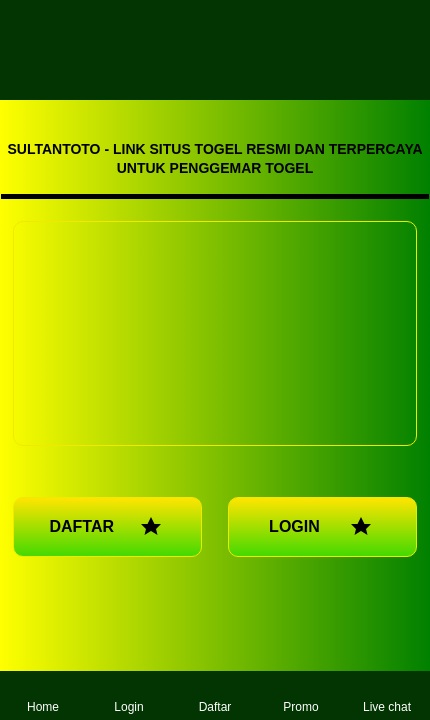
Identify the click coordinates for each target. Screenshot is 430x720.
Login (128, 695)
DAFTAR (107, 527)
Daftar (215, 695)
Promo (300, 695)
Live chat (387, 695)
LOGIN (322, 527)
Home (43, 695)
